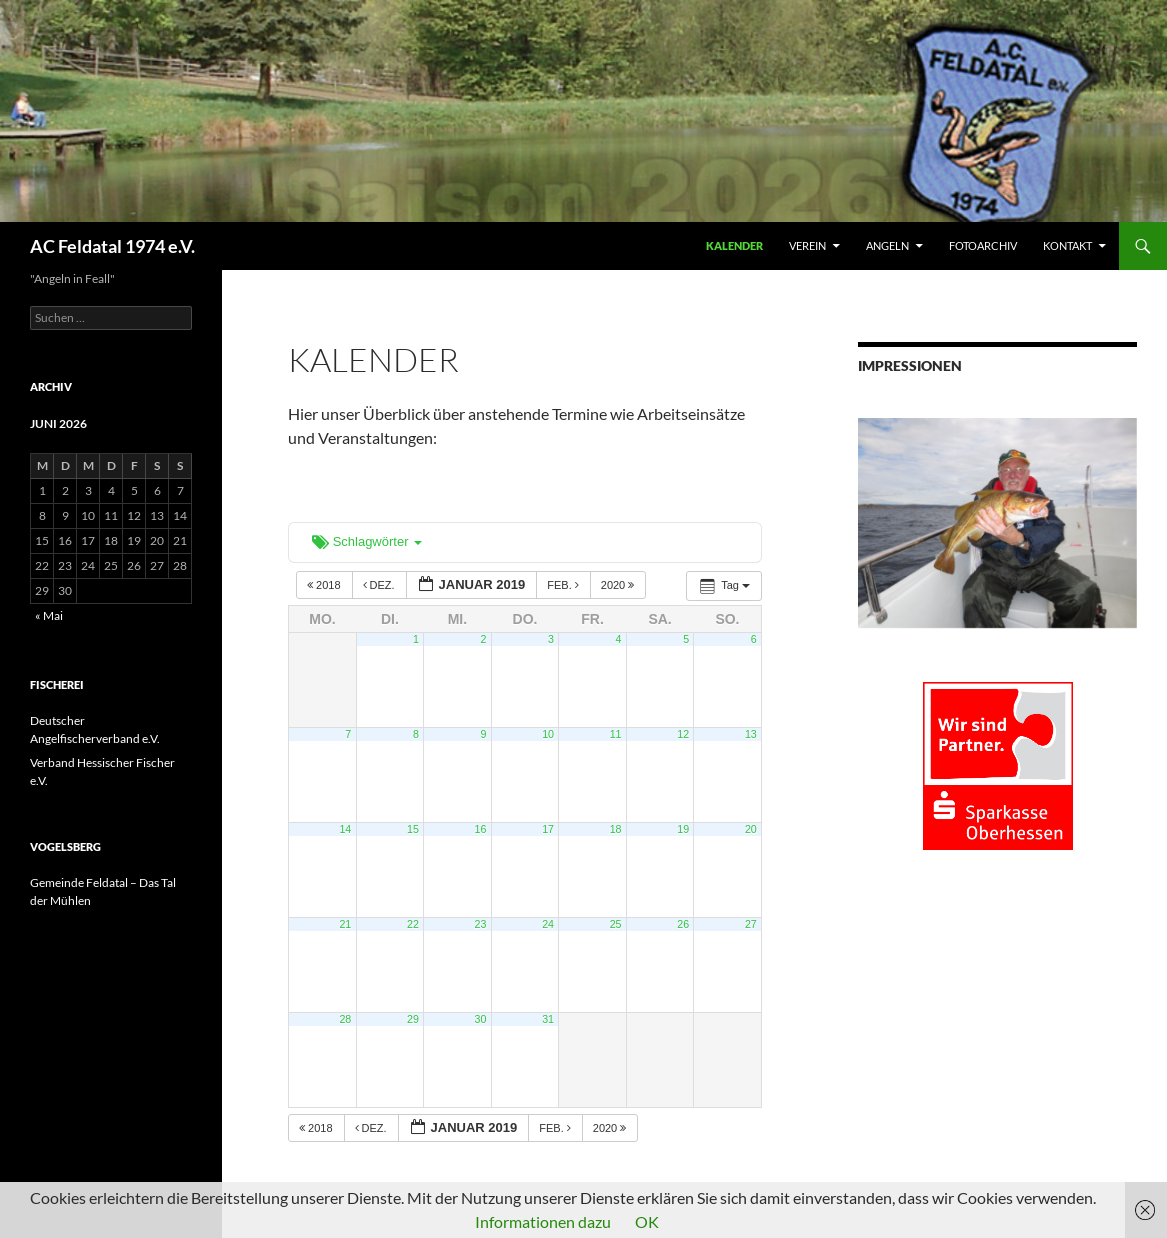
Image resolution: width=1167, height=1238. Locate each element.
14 (345, 829)
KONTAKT (1067, 245)
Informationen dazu (543, 1221)
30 (481, 1019)
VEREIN (807, 245)
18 (616, 829)
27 (751, 924)
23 (481, 924)
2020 (619, 585)
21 (345, 924)
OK (647, 1221)
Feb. (564, 585)
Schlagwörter (367, 541)
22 (413, 924)
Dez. (380, 585)
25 (616, 924)
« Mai (49, 615)
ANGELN (887, 245)
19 (683, 829)
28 (345, 1019)
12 (683, 734)
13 (751, 734)
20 (751, 829)
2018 (325, 585)
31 (548, 1019)
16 (481, 829)
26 (683, 924)
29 (413, 1019)
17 (548, 829)
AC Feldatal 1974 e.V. (112, 246)
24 (548, 924)
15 (413, 829)
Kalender (734, 245)
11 (616, 734)
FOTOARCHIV (983, 245)
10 (548, 734)
